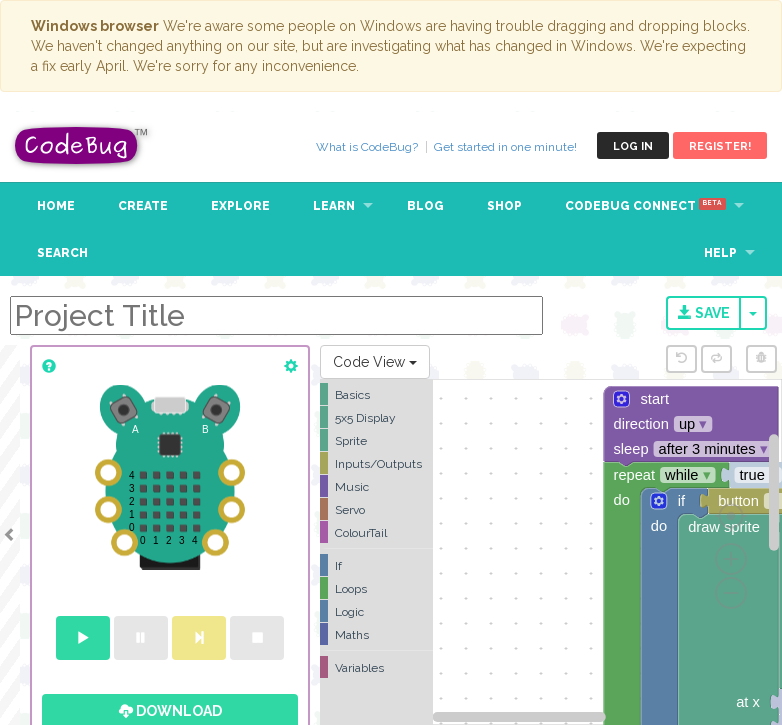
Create (143, 206)
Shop (504, 206)
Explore (240, 206)
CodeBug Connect (645, 206)
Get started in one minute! (505, 147)
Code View (375, 362)
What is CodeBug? (367, 147)
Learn (334, 206)
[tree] (376, 531)
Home (56, 206)
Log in (633, 146)
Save (704, 313)
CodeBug (82, 145)
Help (720, 253)
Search (62, 253)
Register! (720, 146)
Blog (425, 206)
